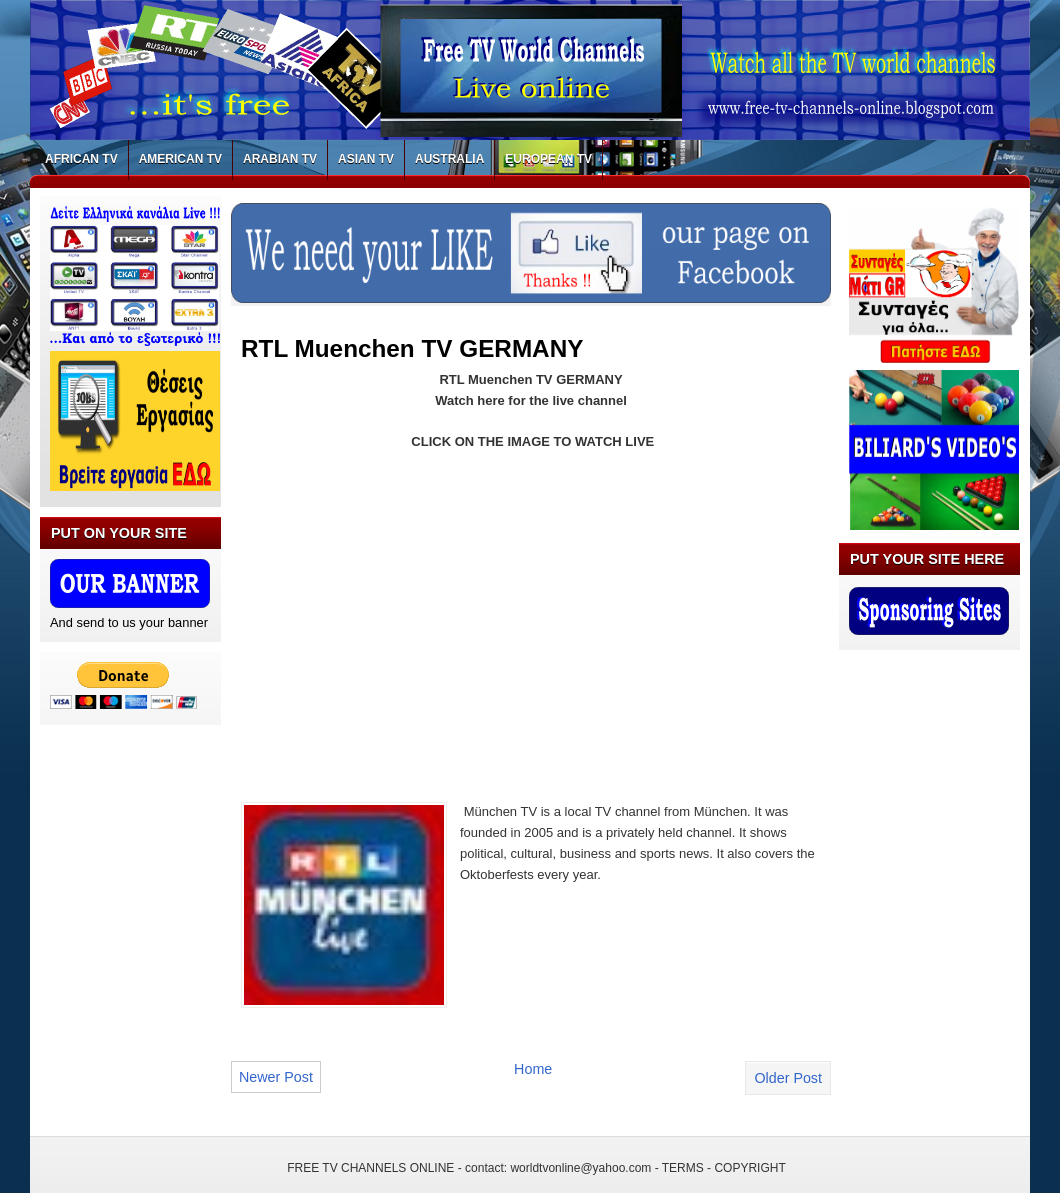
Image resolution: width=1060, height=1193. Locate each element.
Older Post (788, 1078)
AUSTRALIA (449, 159)
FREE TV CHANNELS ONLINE (370, 1168)
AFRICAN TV (81, 159)
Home (533, 1069)
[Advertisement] (409, 614)
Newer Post (276, 1077)
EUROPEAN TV (548, 159)
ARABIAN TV (280, 159)
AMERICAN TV (180, 159)
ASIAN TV (366, 159)
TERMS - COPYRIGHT (724, 1168)
